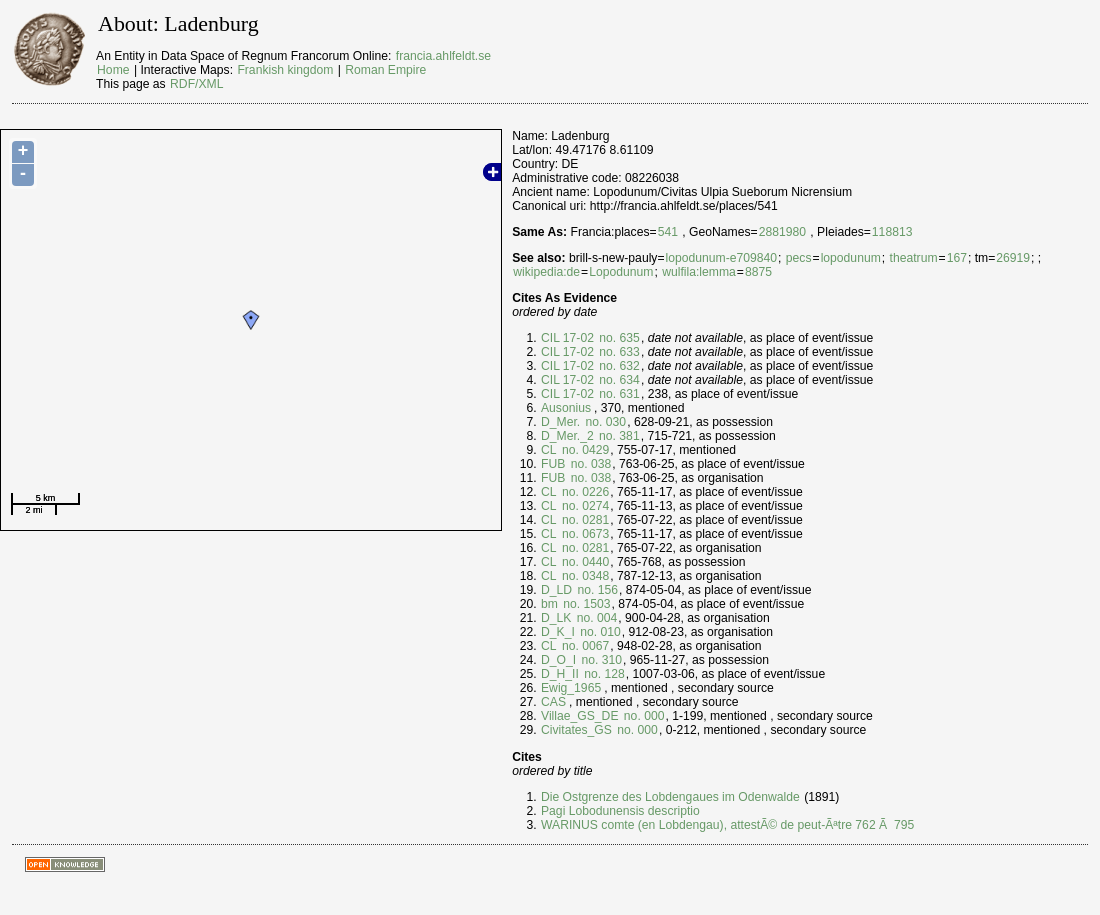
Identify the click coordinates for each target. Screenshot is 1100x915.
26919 (1013, 258)
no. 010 (599, 632)
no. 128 (603, 674)
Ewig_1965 (571, 688)
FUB (553, 464)
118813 (892, 232)
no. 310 (600, 660)
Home (113, 70)
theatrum (914, 258)
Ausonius (566, 408)
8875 (758, 272)
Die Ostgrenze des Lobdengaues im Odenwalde (670, 797)
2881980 (782, 232)
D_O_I (558, 660)
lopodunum (851, 258)
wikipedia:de (546, 272)
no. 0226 (584, 492)
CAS (553, 702)
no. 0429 (584, 450)
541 (668, 232)
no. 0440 (584, 562)
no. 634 (618, 380)
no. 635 (618, 338)
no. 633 (618, 352)
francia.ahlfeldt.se (443, 56)
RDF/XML (196, 84)
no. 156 (596, 590)
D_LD (556, 590)
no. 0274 (584, 506)
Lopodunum (621, 272)
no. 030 (604, 422)
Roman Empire (385, 70)
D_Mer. (560, 422)
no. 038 (589, 464)
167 (957, 258)
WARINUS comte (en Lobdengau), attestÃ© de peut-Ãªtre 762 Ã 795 (727, 825)
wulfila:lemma (699, 272)
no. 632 (618, 366)
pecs (799, 258)
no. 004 (595, 618)
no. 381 (618, 436)
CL (549, 450)
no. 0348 (584, 576)
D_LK (556, 618)
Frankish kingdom (285, 70)
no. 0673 (584, 534)
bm (549, 604)
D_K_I (558, 632)
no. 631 (618, 394)
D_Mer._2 (567, 436)
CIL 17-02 (567, 338)
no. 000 (642, 716)
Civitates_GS (576, 730)
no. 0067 (584, 646)
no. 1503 (585, 604)
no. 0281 (584, 520)
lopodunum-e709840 (722, 258)
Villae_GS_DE (579, 716)
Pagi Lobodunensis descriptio (620, 811)
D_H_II (560, 674)
